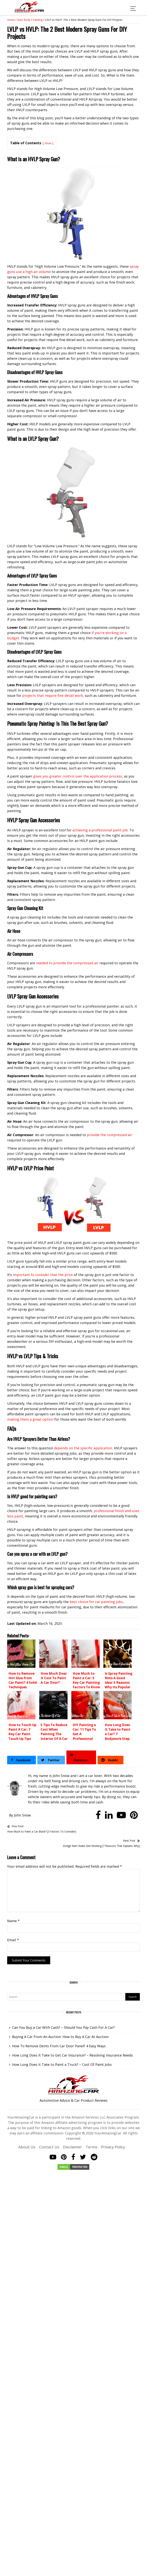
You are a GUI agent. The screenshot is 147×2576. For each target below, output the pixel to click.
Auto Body (38, 20)
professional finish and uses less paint (67, 1747)
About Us (40, 2480)
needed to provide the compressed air (82, 1104)
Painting (52, 20)
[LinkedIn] (94, 2130)
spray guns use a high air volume (75, 296)
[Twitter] (83, 2499)
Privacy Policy (72, 2489)
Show (62, 168)
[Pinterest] (119, 2130)
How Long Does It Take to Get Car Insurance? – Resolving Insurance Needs (71, 2375)
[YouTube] (107, 2130)
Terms (105, 2480)
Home (25, 20)
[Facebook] (84, 2130)
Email (27, 2252)
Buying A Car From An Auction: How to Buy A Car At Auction (75, 2354)
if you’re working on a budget (57, 715)
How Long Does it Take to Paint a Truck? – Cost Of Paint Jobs (71, 2390)
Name (28, 2232)
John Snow (36, 2131)
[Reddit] (94, 2499)
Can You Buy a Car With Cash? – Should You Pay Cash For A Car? (72, 2342)
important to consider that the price (57, 1458)
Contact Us (63, 2480)
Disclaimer (86, 2480)
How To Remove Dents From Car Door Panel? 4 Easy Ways (73, 2363)
